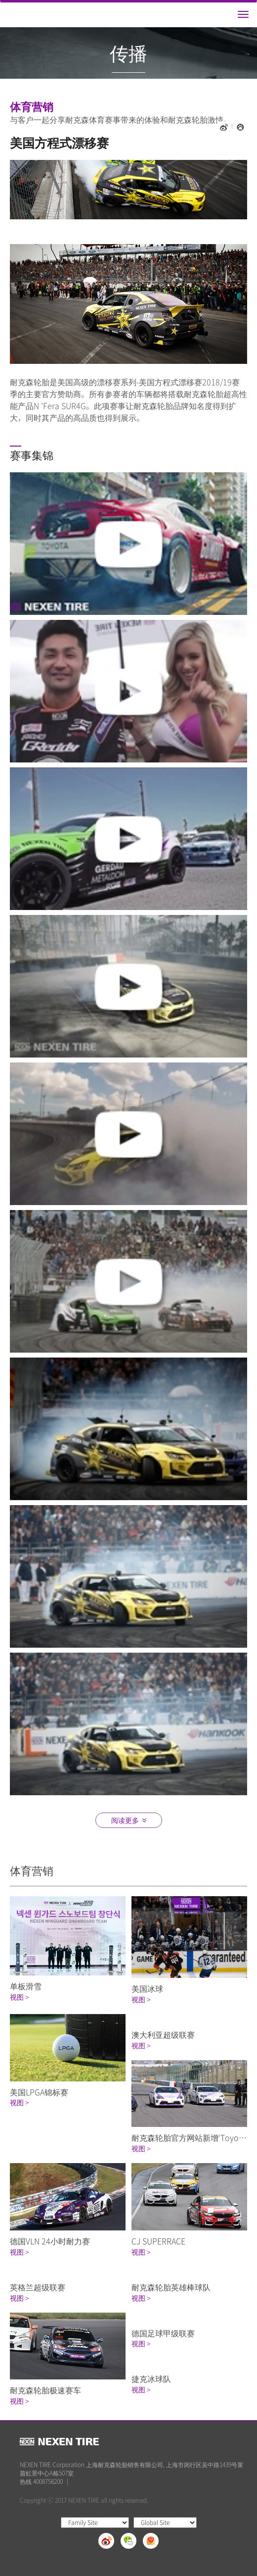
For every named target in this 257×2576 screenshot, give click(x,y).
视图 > (19, 1997)
